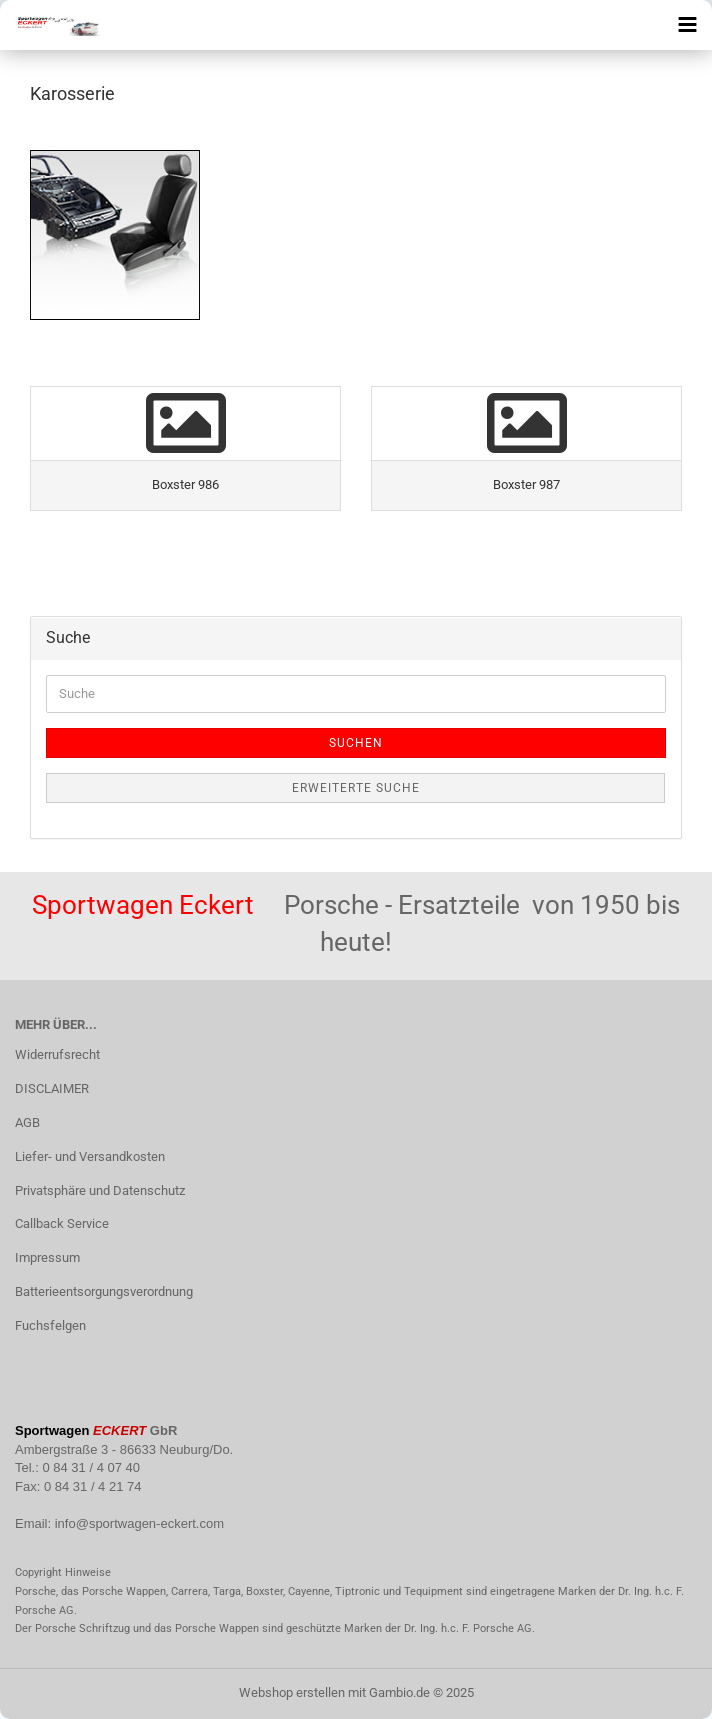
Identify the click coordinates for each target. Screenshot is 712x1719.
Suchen (356, 743)
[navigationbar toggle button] (687, 25)
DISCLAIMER (52, 1088)
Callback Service (62, 1223)
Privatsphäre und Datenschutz (100, 1190)
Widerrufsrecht (57, 1054)
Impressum (47, 1257)
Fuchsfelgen (50, 1325)
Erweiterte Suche (356, 788)
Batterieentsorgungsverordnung (104, 1291)
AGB (27, 1122)
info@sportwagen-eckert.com (139, 1523)
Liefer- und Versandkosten (90, 1156)
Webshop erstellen (292, 1692)
